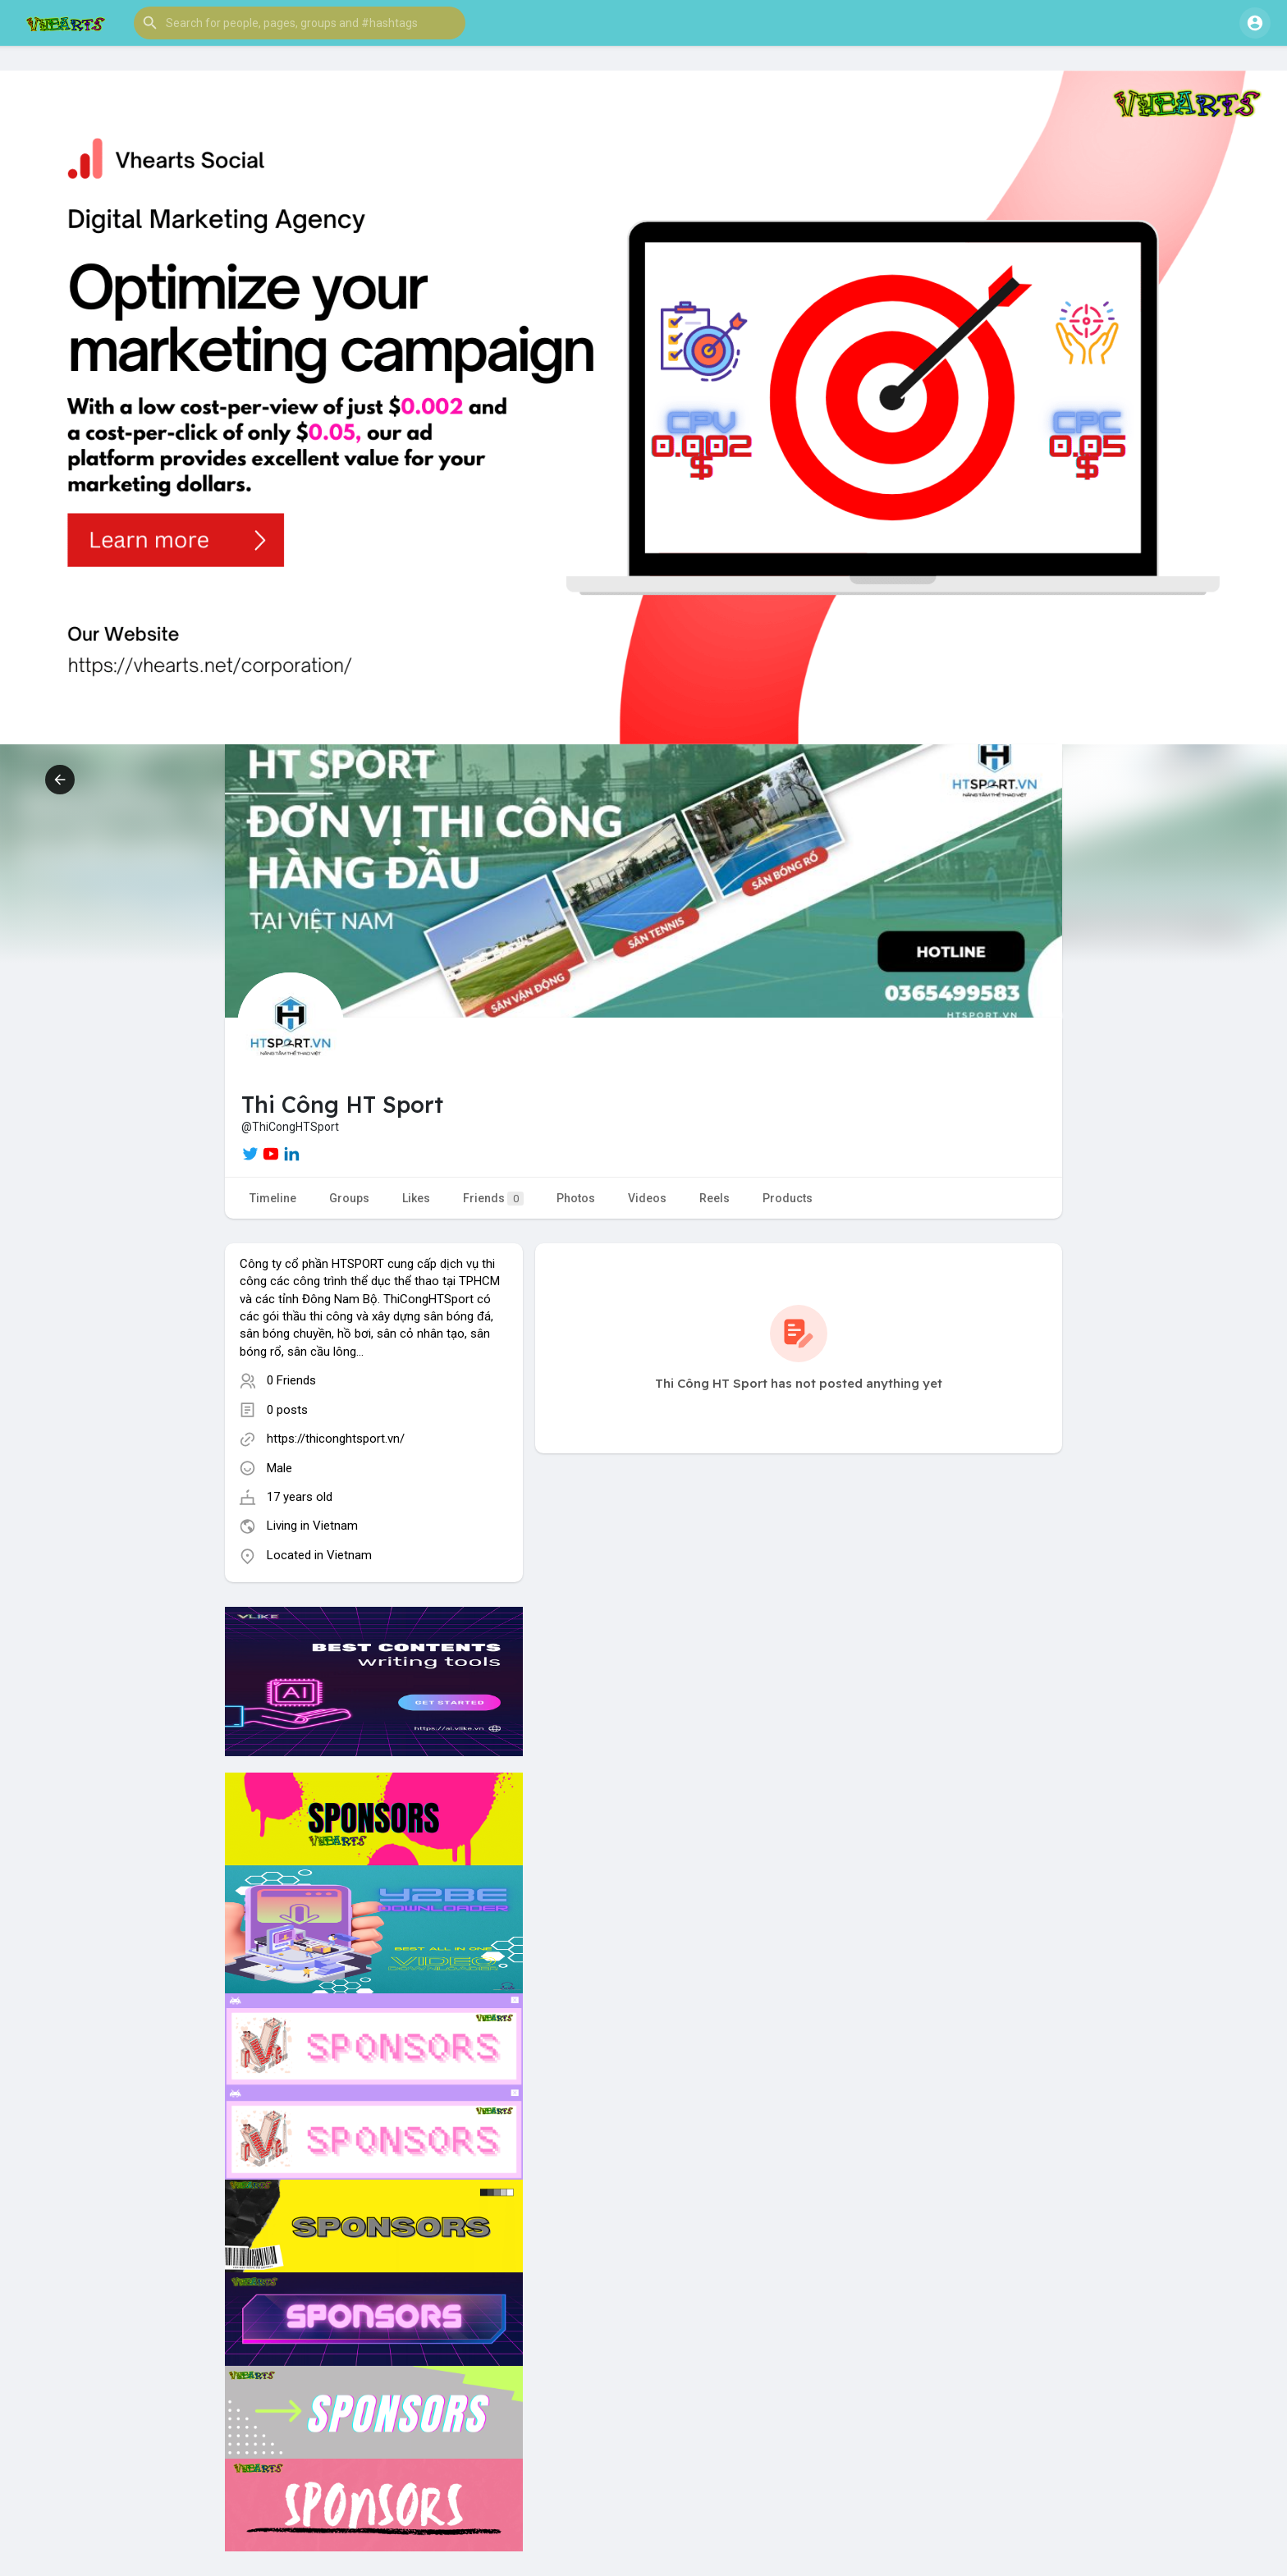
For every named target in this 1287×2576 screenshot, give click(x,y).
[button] (299, 23)
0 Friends (291, 1380)
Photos (575, 1198)
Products (788, 1198)
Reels (714, 1198)
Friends (493, 1199)
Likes (416, 1198)
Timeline (273, 1198)
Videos (647, 1198)
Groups (349, 1198)
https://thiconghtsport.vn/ (336, 1438)
